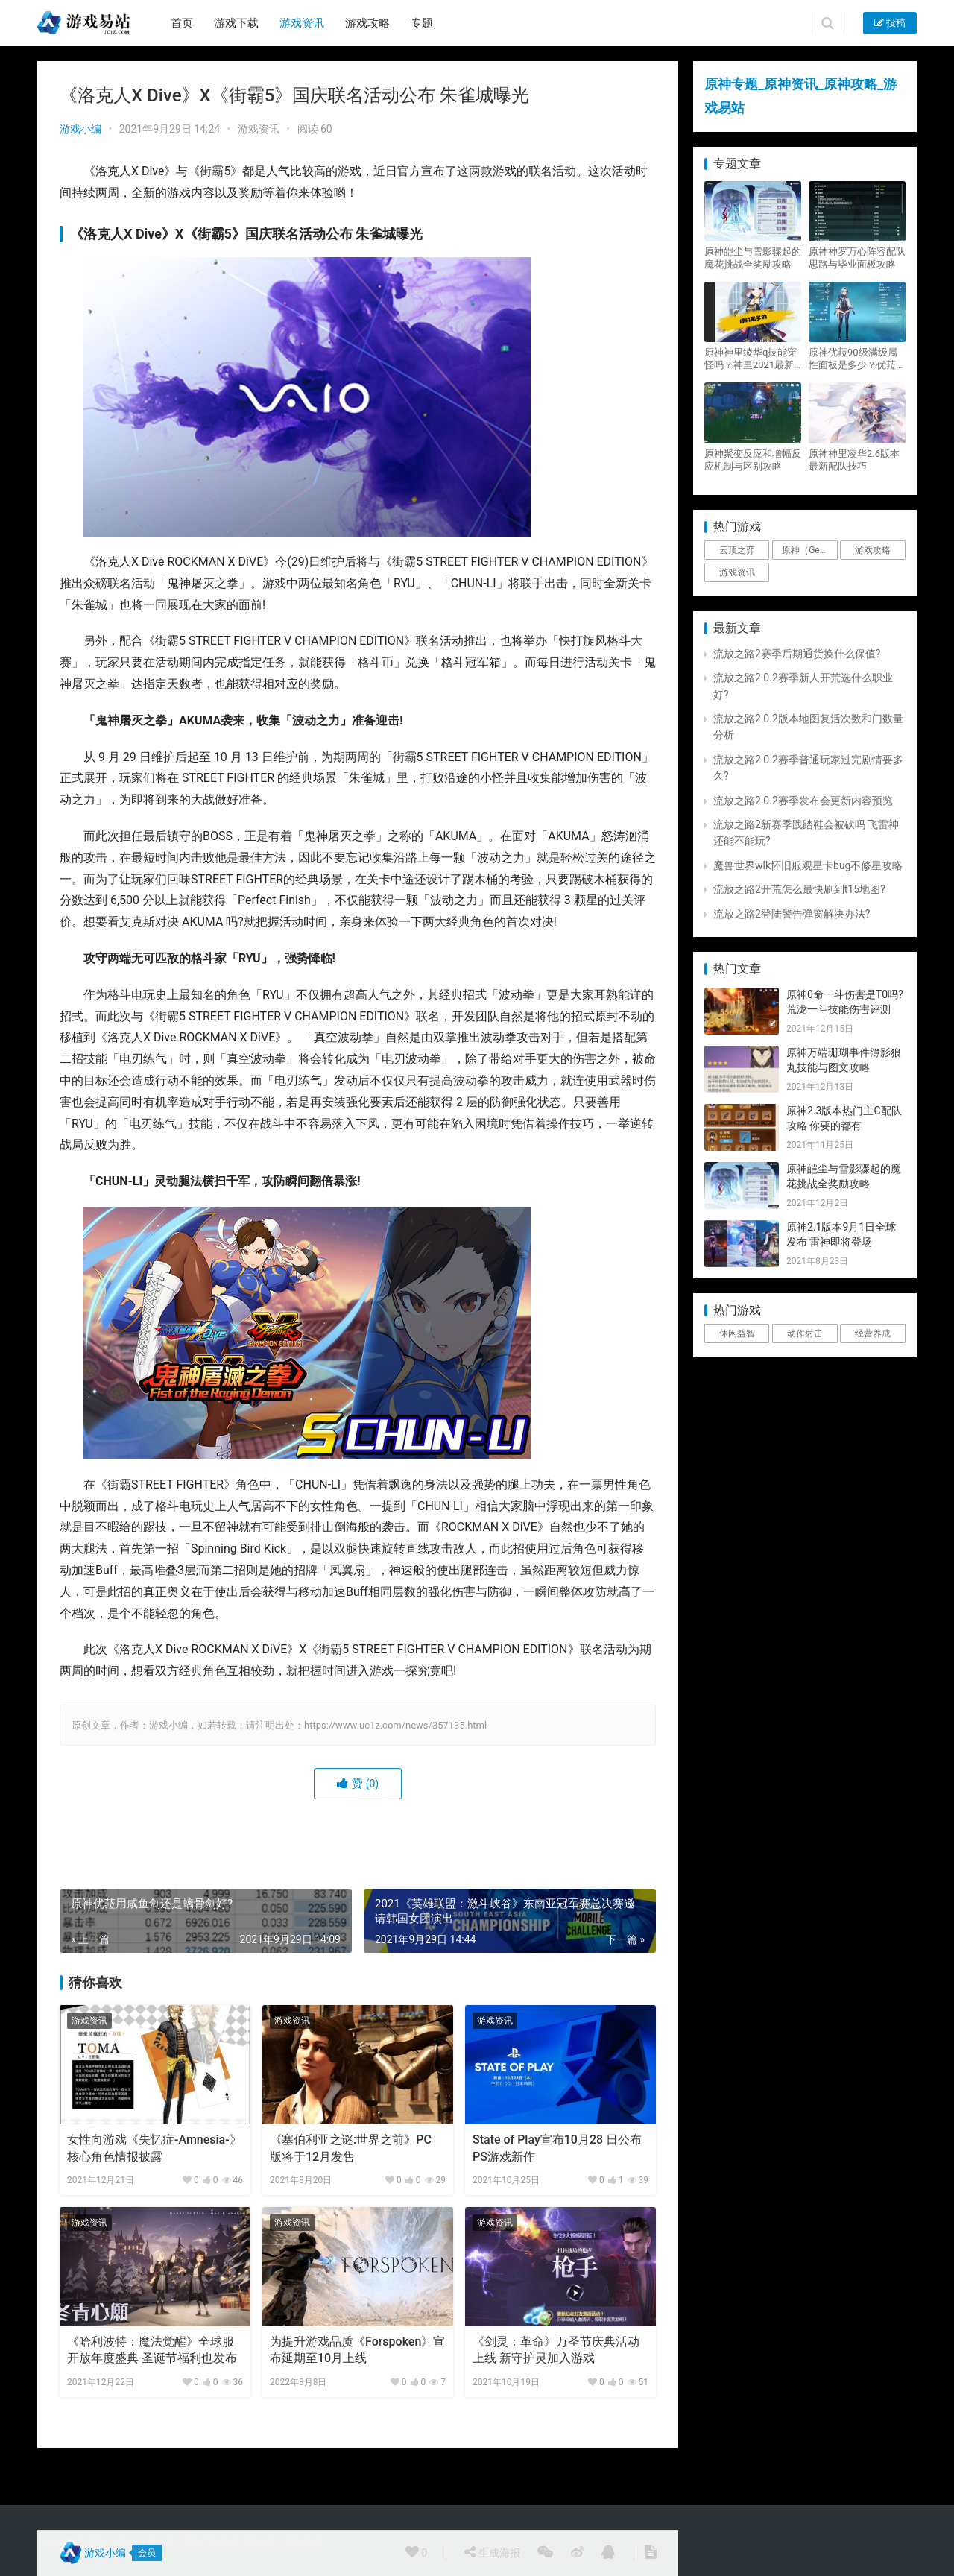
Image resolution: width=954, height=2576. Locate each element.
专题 (422, 23)
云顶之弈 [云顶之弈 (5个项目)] (737, 550)
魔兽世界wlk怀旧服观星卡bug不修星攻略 (808, 865)
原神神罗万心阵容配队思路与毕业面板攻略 (857, 258)
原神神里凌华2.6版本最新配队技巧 (854, 460)
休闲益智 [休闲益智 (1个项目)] (737, 1333)
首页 (182, 23)
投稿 (890, 22)
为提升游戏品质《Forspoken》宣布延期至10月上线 (357, 2349)
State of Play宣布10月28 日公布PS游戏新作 (557, 2148)
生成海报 (491, 2552)
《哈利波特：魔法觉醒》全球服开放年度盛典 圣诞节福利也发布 (152, 2349)
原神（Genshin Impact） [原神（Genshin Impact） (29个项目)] (809, 550)
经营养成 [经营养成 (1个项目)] (873, 1333)
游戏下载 (236, 23)
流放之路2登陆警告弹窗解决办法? (792, 914)
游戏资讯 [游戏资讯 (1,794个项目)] (737, 572)
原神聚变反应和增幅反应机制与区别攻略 (752, 460)
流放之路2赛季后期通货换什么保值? (797, 654)
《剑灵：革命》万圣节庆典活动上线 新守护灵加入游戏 (556, 2349)
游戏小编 (80, 129)
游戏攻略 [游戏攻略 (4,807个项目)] (873, 550)
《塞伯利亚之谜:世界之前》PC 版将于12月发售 (351, 2148)
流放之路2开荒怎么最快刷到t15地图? (799, 889)
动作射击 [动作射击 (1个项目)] (805, 1333)
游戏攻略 (367, 23)
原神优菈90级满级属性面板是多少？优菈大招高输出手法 (857, 359)
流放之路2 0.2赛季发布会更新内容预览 (803, 800)
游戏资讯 (301, 23)
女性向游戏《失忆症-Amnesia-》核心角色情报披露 (154, 2148)
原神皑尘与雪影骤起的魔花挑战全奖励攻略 (752, 258)
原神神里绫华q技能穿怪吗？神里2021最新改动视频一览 (750, 359)
